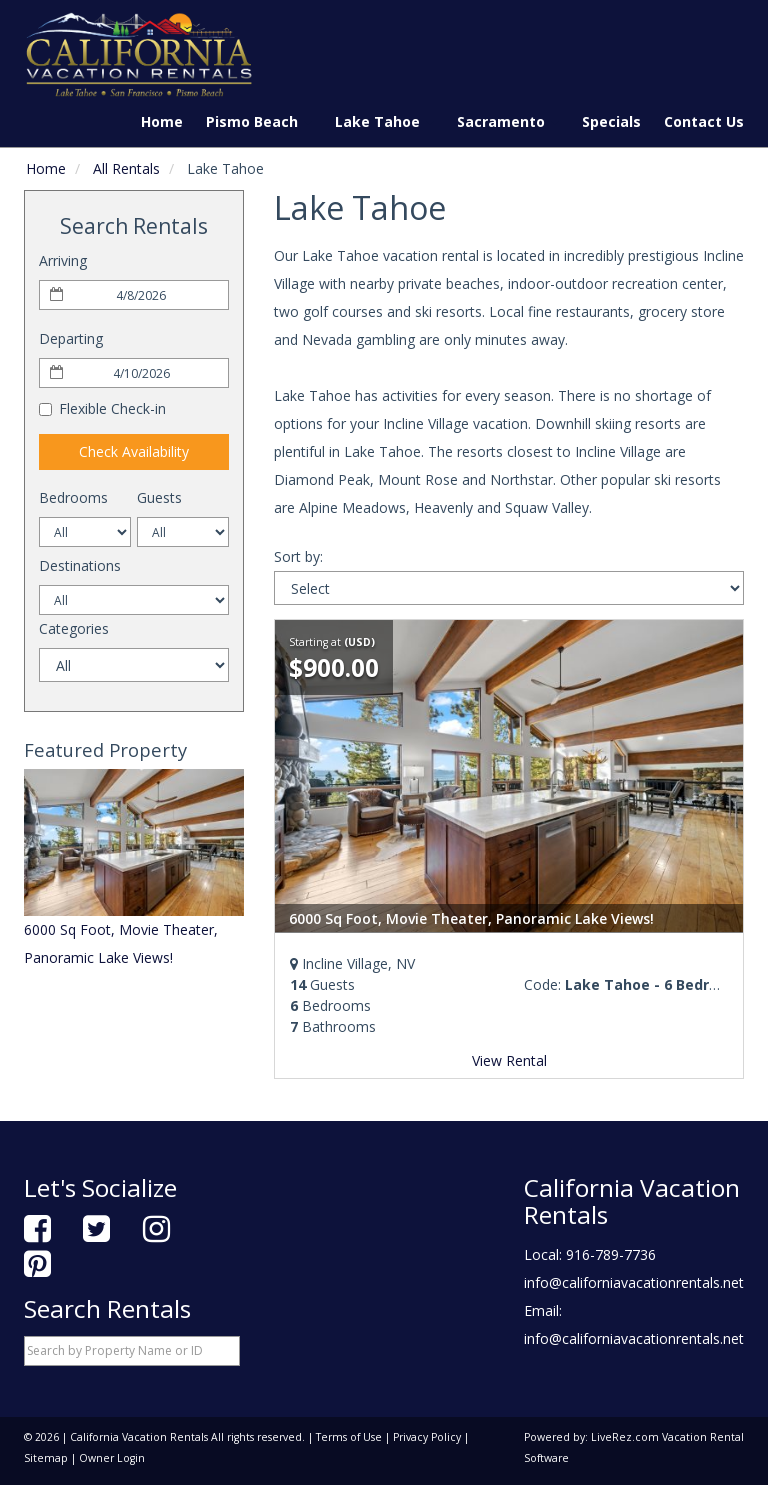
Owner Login (112, 1458)
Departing (71, 338)
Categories (74, 628)
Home (162, 121)
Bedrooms (73, 497)
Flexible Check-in (102, 408)
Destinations (80, 565)
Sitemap (46, 1458)
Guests (159, 497)
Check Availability (134, 451)
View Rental (509, 1060)
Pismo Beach (259, 121)
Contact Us (704, 121)
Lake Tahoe (384, 121)
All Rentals (126, 168)
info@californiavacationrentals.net (634, 1282)
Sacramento (508, 121)
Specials (611, 121)
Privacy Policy (427, 1437)
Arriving (63, 260)
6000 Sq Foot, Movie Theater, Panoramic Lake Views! (471, 918)
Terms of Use (349, 1437)
